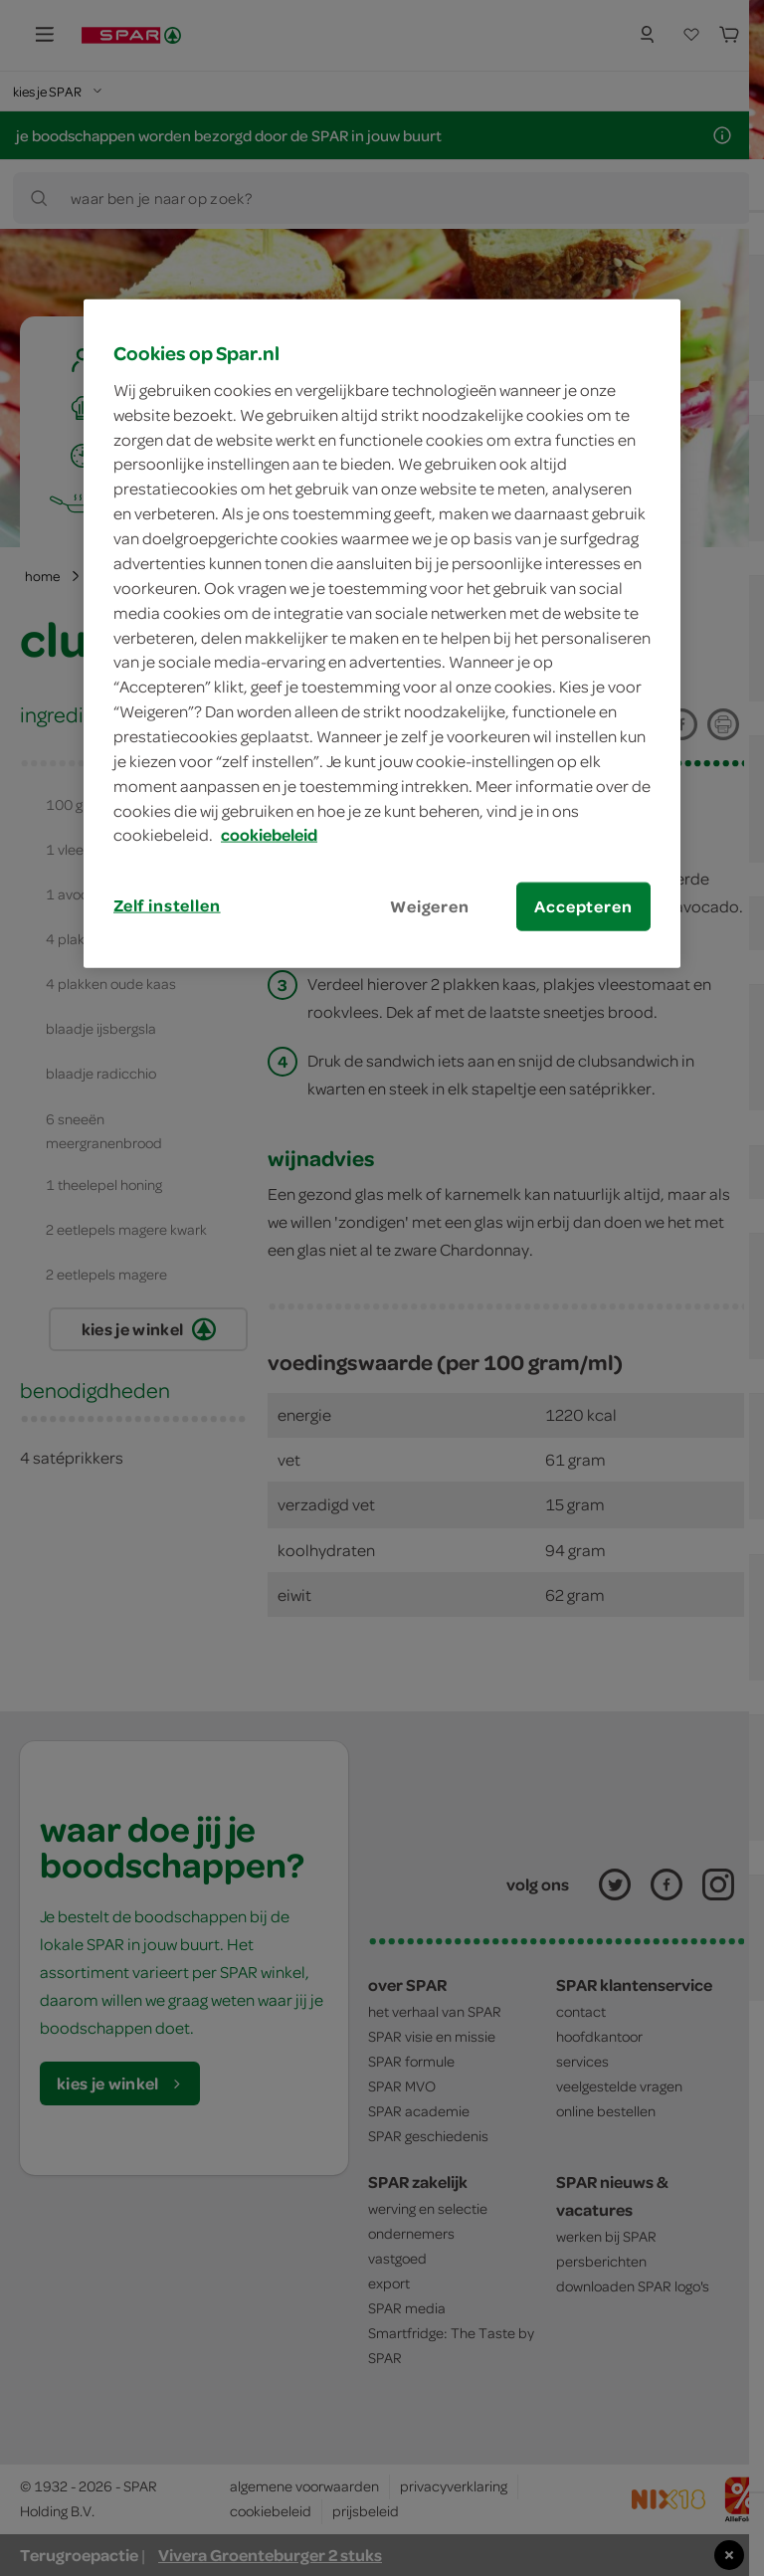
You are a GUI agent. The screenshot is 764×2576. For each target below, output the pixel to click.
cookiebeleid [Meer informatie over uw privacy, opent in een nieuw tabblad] (269, 835)
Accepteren (583, 906)
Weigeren (430, 906)
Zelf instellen (167, 905)
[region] (382, 633)
